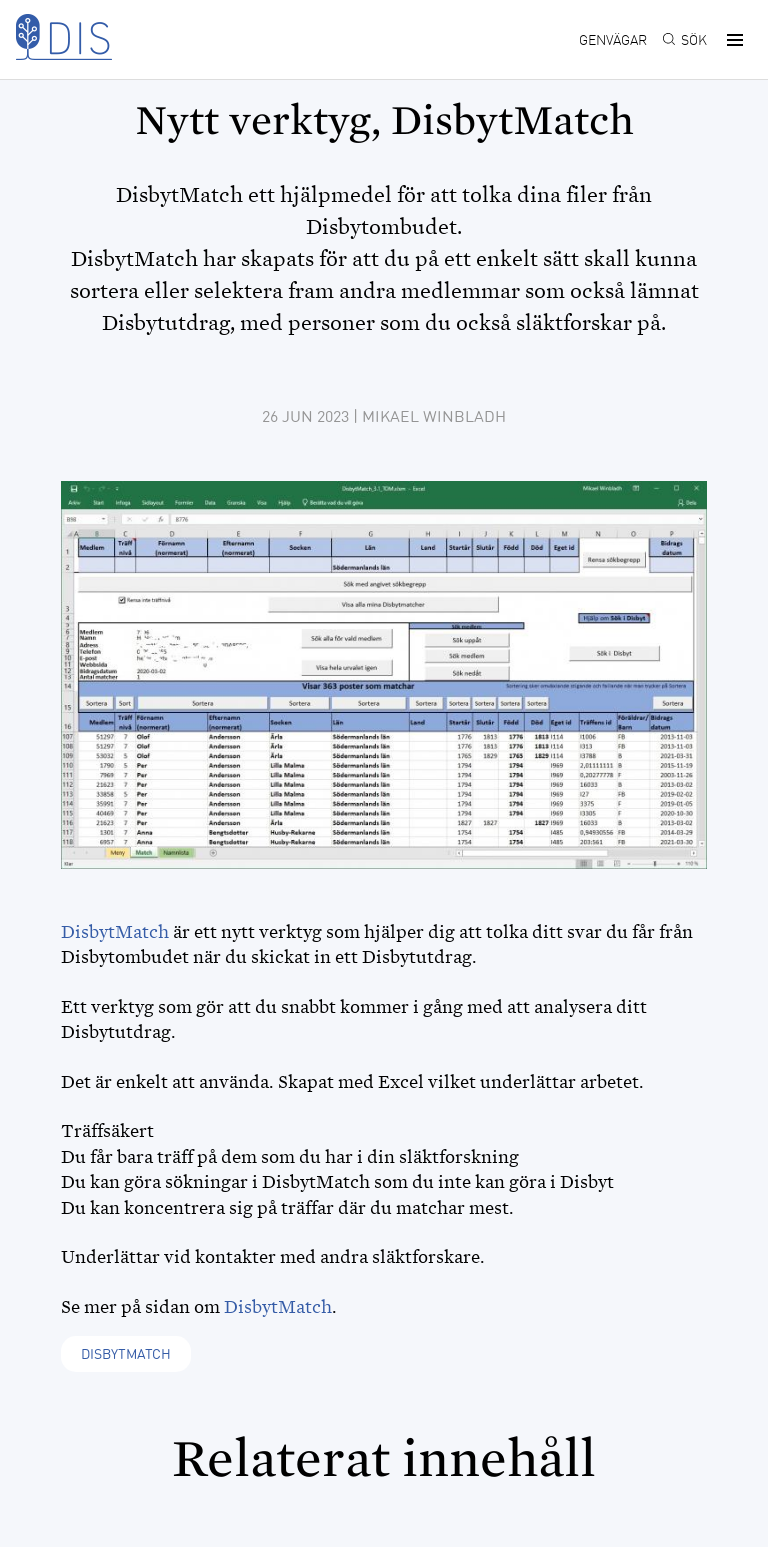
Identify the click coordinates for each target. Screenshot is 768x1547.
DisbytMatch (115, 932)
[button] (732, 40)
